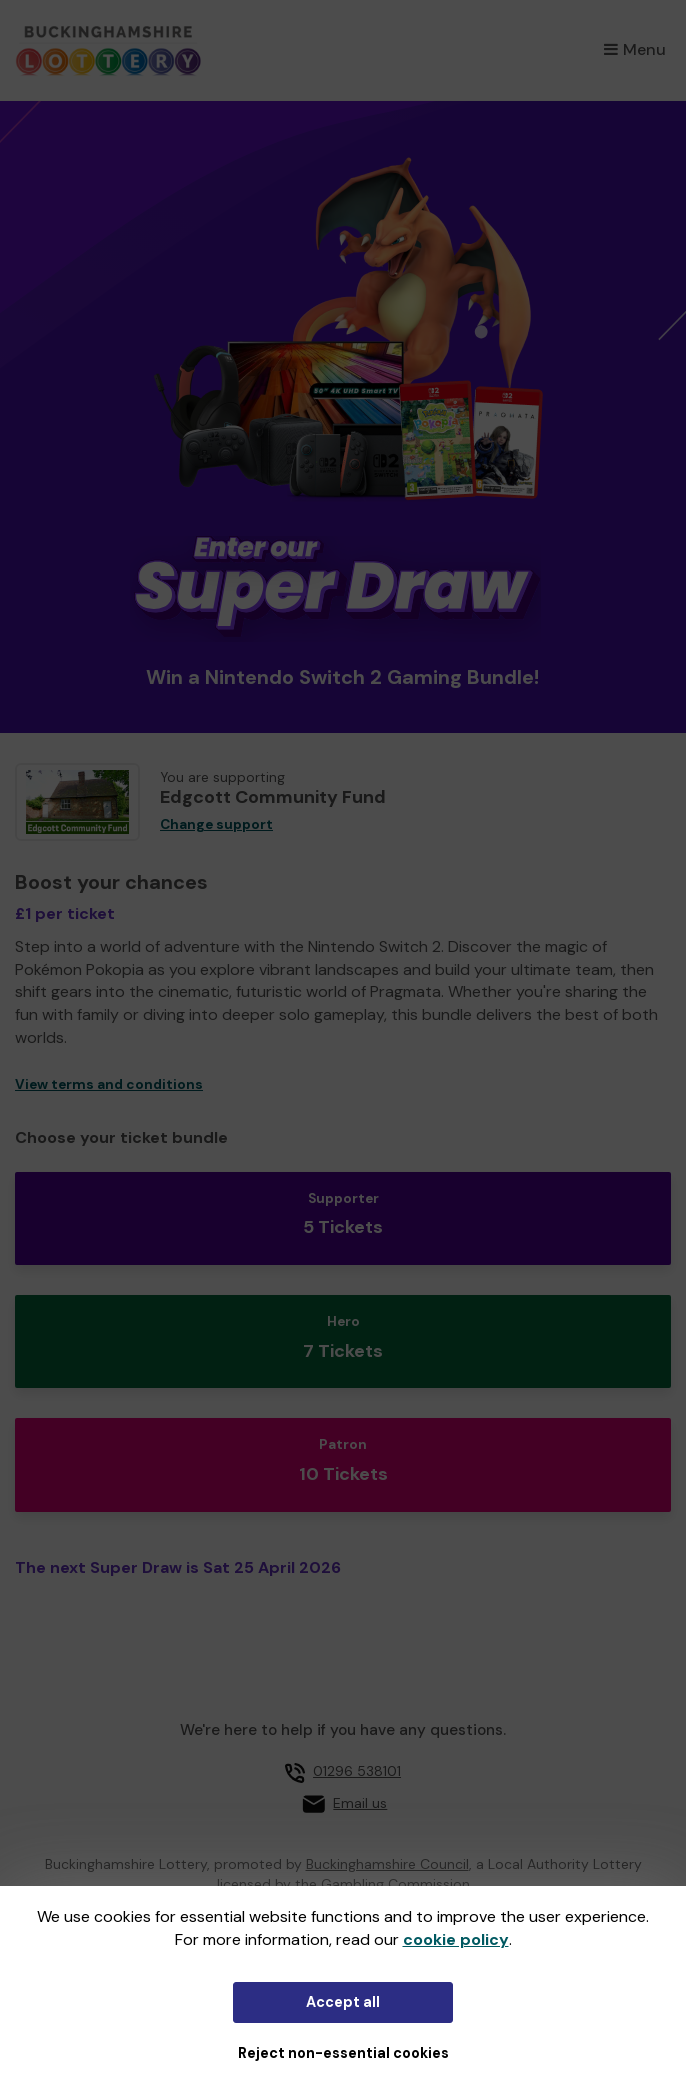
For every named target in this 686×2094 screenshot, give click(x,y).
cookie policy (456, 1939)
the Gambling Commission (382, 1884)
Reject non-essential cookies (343, 2053)
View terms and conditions (109, 1084)
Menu (635, 49)
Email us (360, 1803)
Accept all (343, 2002)
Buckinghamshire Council (387, 1864)
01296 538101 (357, 1771)
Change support (216, 824)
